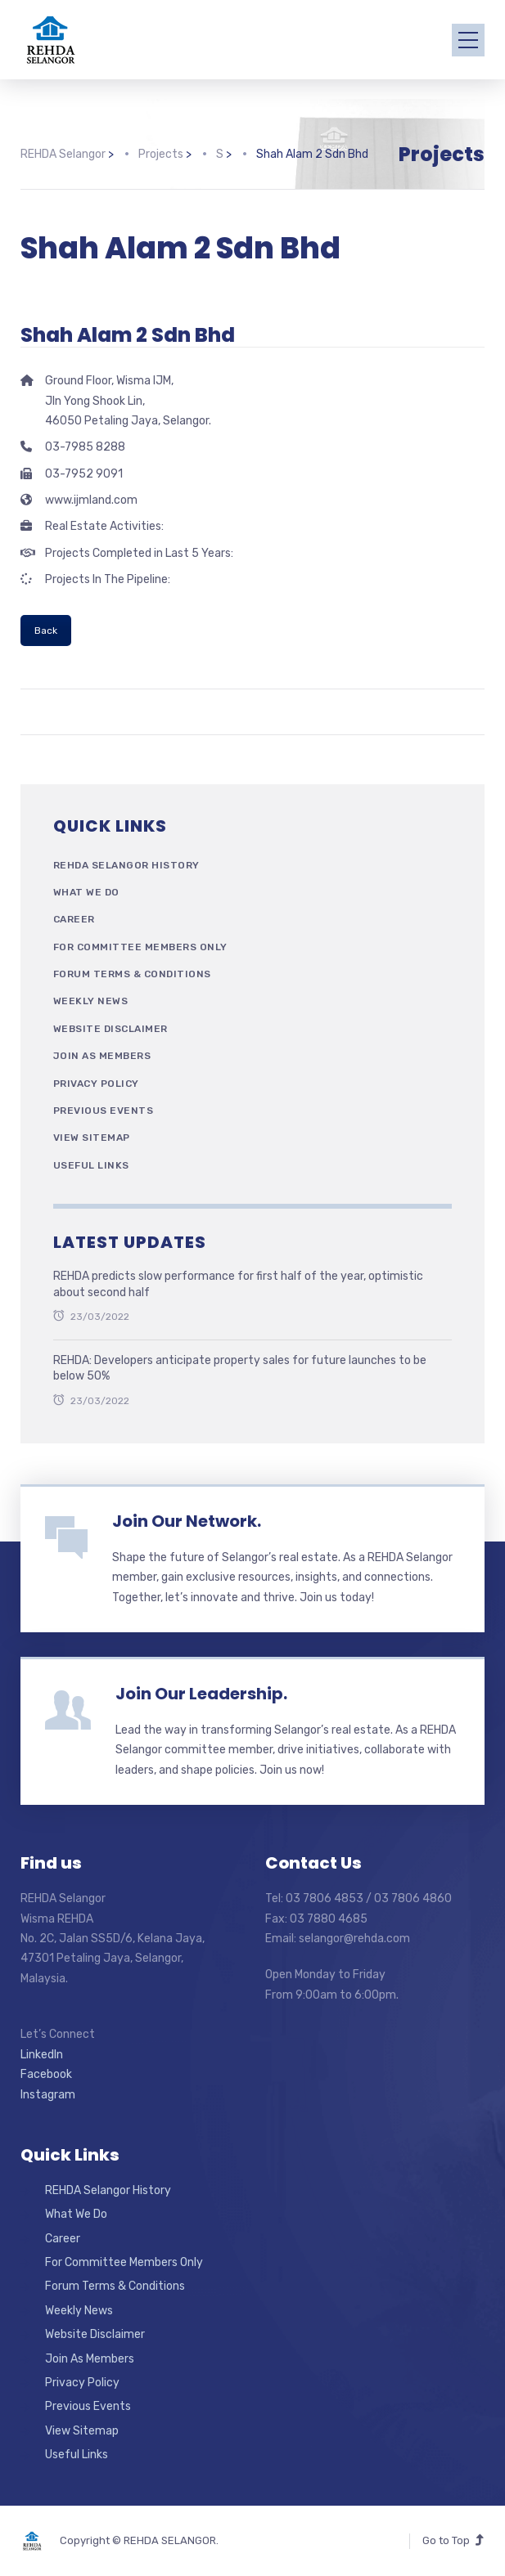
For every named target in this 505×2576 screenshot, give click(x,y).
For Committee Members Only (140, 947)
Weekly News (91, 1001)
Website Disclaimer (110, 1028)
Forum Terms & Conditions (132, 974)
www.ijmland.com (91, 500)
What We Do (86, 892)
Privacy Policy (96, 1083)
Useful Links (91, 1165)
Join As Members (102, 1055)
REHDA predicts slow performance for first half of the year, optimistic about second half (238, 1284)
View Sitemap (91, 1137)
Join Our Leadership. (201, 1693)
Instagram (47, 2095)
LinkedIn (41, 2055)
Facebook (46, 2074)
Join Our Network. (186, 1521)
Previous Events (103, 1110)
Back (45, 630)
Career (74, 919)
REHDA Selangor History (126, 865)
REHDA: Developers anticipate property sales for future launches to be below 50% (239, 1368)
